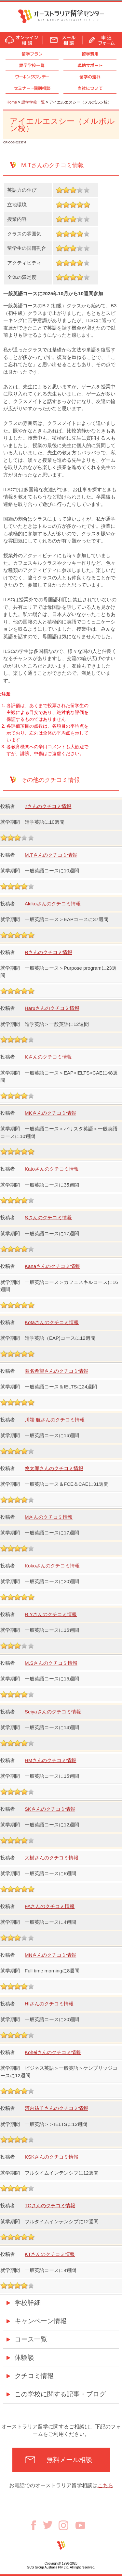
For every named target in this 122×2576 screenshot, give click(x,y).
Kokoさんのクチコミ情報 (52, 1565)
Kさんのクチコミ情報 (48, 1057)
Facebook (36, 2525)
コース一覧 (31, 2339)
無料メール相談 (69, 2459)
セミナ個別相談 (32, 88)
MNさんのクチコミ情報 (50, 1955)
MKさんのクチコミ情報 (50, 1113)
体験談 (24, 2357)
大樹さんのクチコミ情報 (51, 1857)
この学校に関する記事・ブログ (60, 2394)
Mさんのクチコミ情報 (49, 1517)
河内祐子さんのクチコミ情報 (56, 2108)
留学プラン (32, 54)
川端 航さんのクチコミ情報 (55, 1419)
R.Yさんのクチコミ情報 (51, 1614)
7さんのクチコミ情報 (48, 806)
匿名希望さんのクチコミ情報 (56, 1371)
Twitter (51, 2525)
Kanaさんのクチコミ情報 (52, 1266)
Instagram (67, 2525)
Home (12, 102)
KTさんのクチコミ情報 (50, 2254)
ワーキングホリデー (32, 77)
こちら (105, 2485)
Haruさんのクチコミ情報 (52, 1008)
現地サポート (90, 65)
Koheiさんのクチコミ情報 (53, 2052)
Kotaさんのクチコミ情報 (52, 1322)
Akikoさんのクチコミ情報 (53, 903)
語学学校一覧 (32, 65)
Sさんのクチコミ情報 (48, 1217)
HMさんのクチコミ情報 (50, 1760)
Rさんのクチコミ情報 (48, 952)
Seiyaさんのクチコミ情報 (53, 1711)
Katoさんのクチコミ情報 (52, 1169)
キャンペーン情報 (41, 2321)
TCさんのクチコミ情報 (50, 2205)
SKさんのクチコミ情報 (50, 1809)
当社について (90, 88)
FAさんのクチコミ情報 (50, 1906)
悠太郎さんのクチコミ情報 (54, 1468)
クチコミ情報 (34, 2375)
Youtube (80, 2525)
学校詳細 (28, 2302)
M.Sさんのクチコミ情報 (51, 1663)
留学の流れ (90, 77)
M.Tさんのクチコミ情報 (51, 855)
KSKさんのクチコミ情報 (51, 2157)
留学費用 (90, 54)
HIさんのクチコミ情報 (49, 2003)
